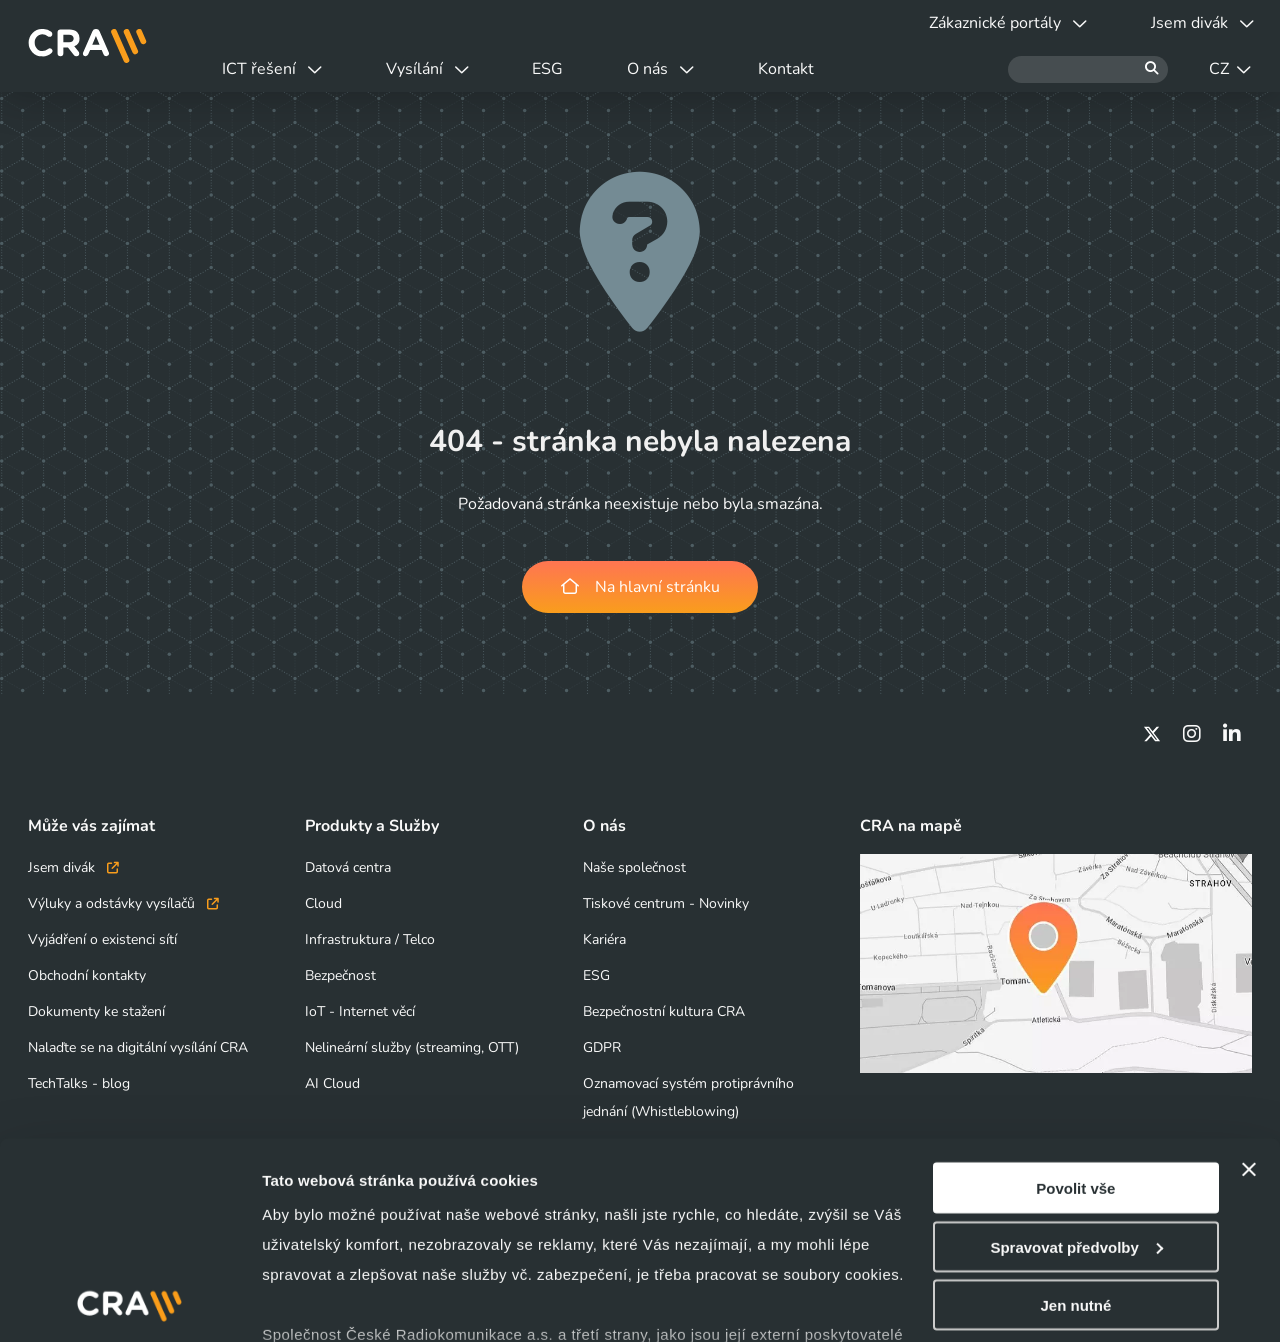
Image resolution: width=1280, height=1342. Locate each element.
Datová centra (348, 867)
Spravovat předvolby (1076, 1117)
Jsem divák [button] (1200, 23)
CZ (1230, 69)
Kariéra (604, 939)
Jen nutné (1075, 1175)
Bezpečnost (340, 975)
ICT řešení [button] (274, 69)
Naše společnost (634, 867)
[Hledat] (1088, 69)
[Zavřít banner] (1249, 1040)
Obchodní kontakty (87, 975)
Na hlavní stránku (640, 587)
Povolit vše (1075, 1058)
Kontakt (805, 69)
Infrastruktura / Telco (370, 939)
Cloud (323, 903)
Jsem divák (73, 867)
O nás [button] (675, 69)
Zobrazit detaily (318, 1302)
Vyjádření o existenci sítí (102, 939)
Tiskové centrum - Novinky (666, 903)
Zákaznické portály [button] (1002, 23)
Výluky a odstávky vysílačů (123, 903)
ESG (558, 69)
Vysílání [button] (433, 69)
